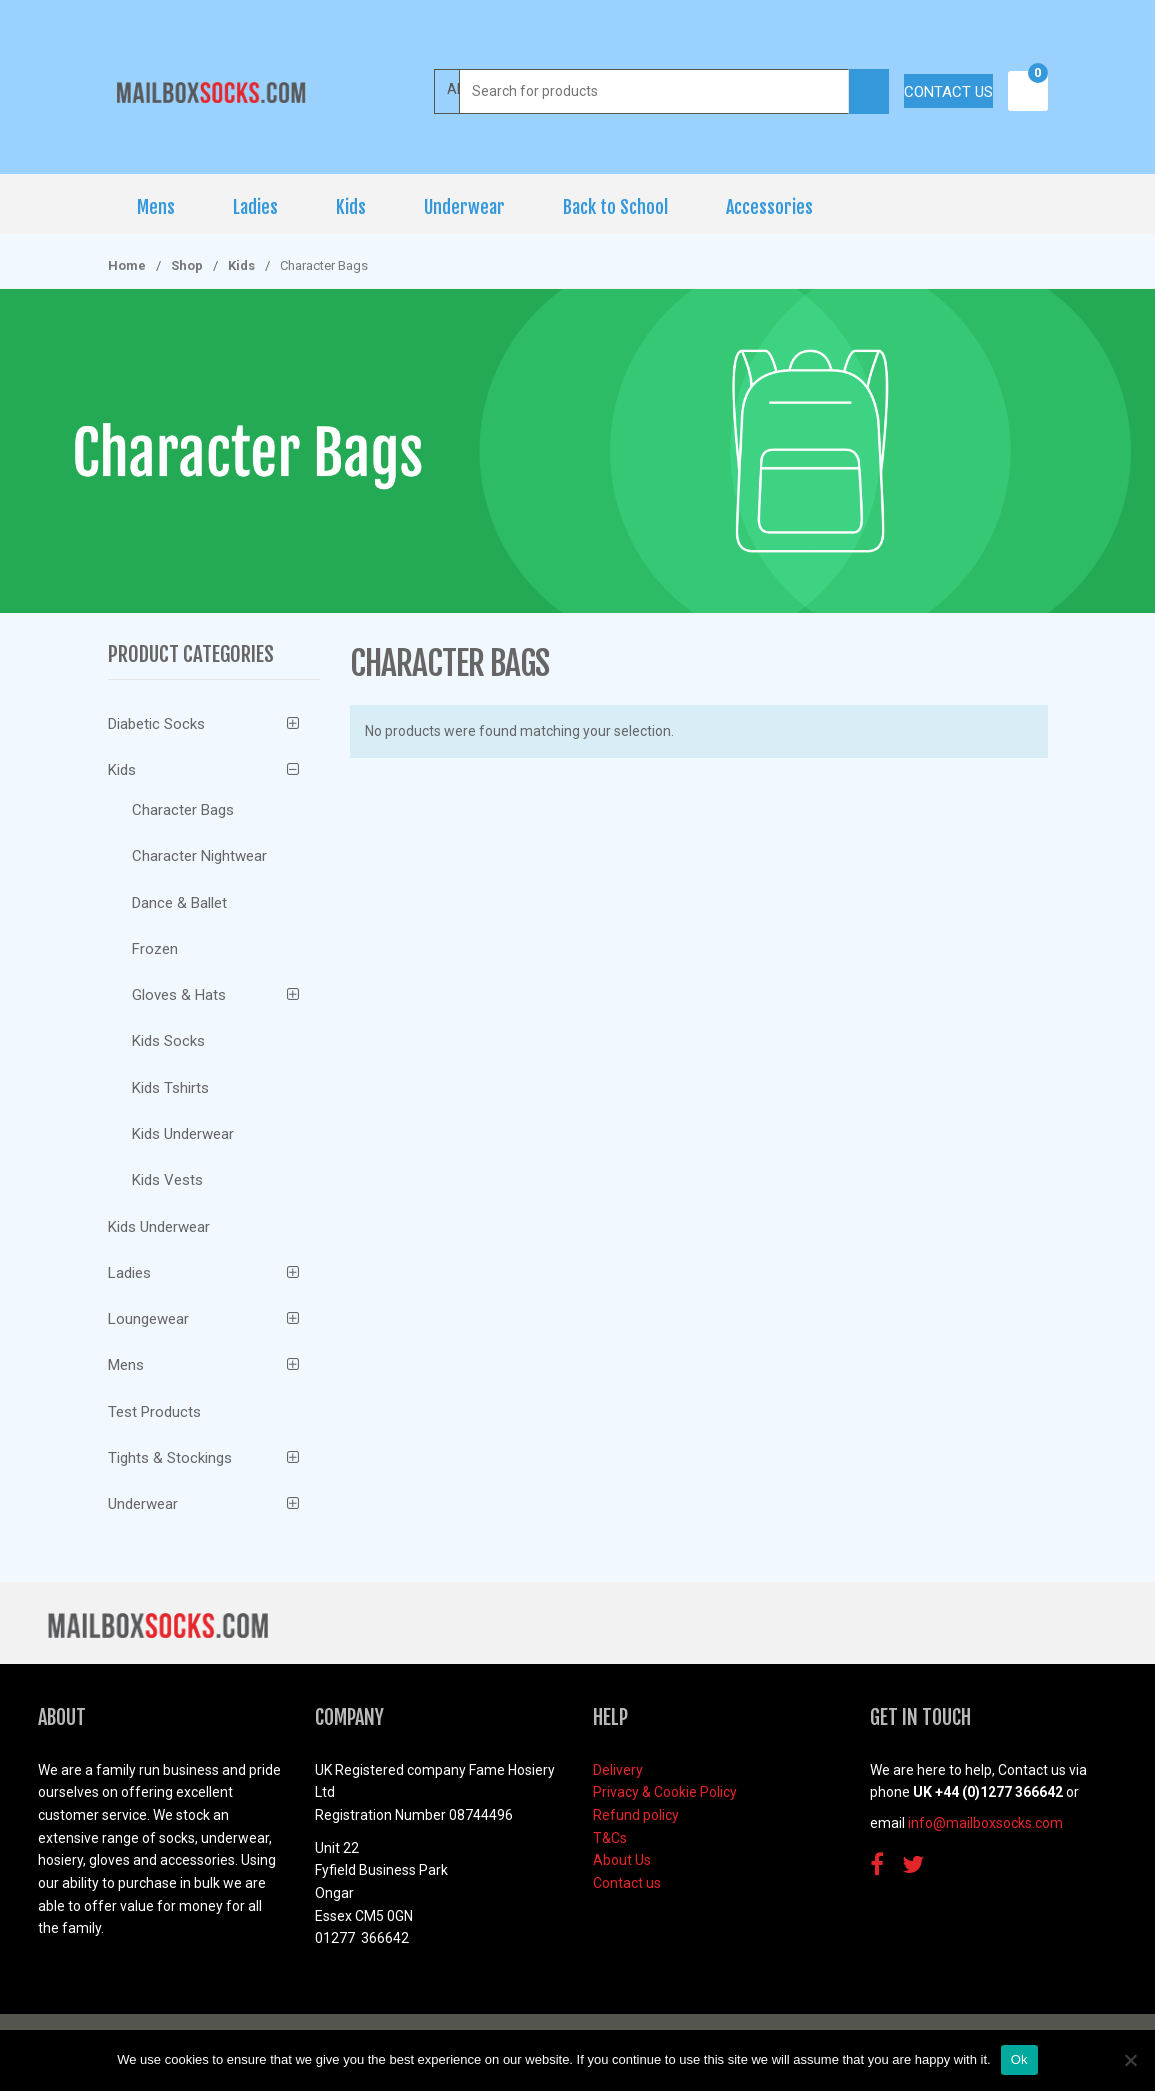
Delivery (618, 1770)
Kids (351, 207)
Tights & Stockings (170, 1458)
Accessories (769, 207)
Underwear (464, 207)
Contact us (948, 92)
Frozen (155, 949)
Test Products (154, 1412)
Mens (156, 207)
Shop (187, 265)
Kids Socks (168, 1041)
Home (127, 265)
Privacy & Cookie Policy (665, 1792)
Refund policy (636, 1815)
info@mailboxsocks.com (985, 1823)
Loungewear (148, 1319)
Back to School (615, 207)
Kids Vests (167, 1180)
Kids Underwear (183, 1134)
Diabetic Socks (156, 724)
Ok (1019, 2059)
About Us (622, 1860)
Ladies (255, 207)
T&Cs (610, 1838)
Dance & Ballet (179, 903)
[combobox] (654, 91)
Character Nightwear (199, 856)
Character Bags (183, 810)
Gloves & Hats (179, 995)
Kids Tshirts (170, 1088)
